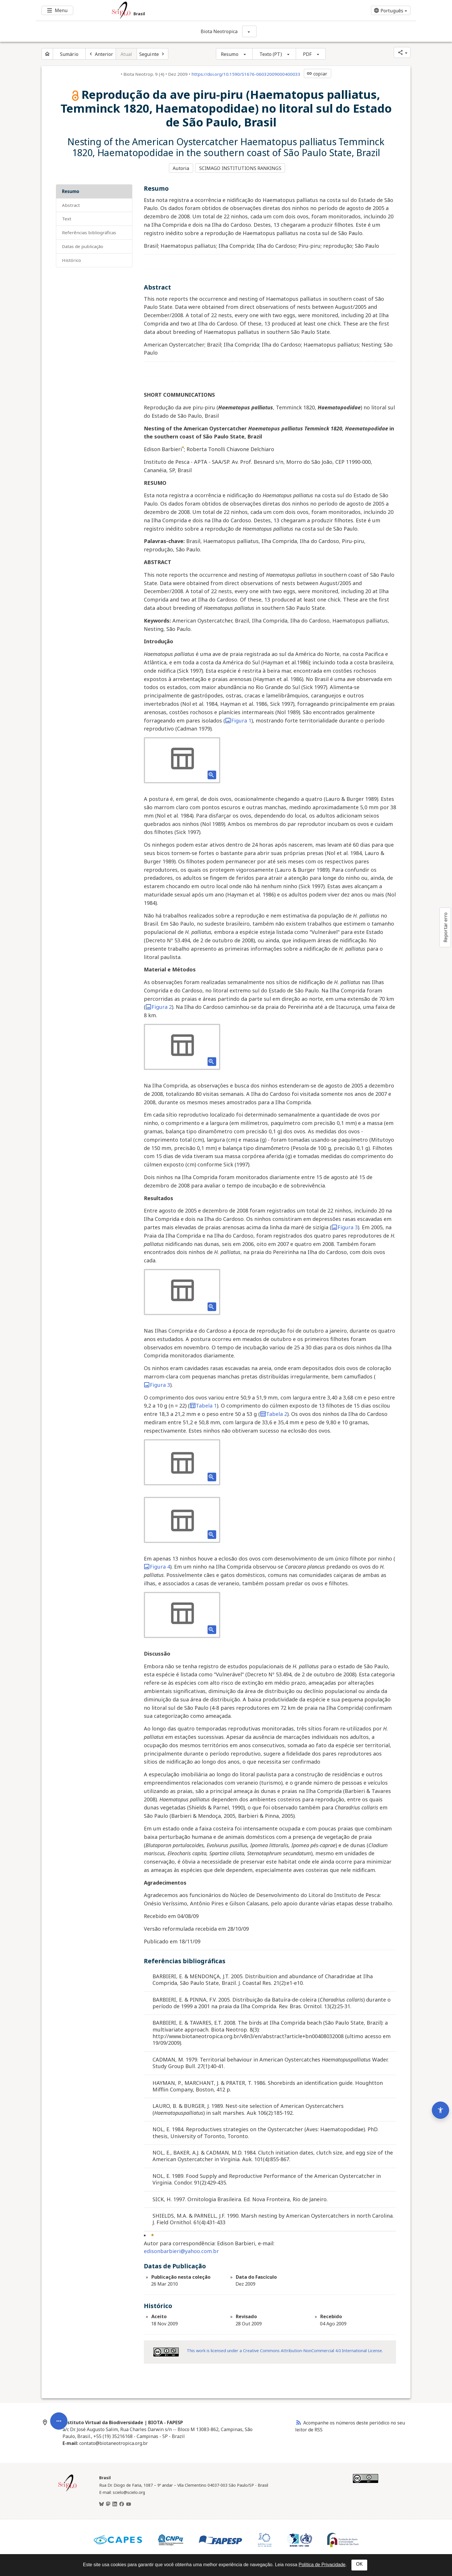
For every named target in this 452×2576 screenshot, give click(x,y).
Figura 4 (157, 1565)
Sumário (69, 54)
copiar (316, 74)
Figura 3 (345, 1226)
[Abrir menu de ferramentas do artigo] (58, 2361)
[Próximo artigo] (152, 54)
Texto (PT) (270, 54)
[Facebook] (121, 2503)
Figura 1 (238, 719)
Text (66, 218)
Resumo (229, 54)
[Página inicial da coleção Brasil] (67, 2489)
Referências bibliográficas (89, 231)
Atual (126, 54)
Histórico (71, 259)
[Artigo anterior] (100, 54)
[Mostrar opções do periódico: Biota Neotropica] (249, 31)
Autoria (181, 167)
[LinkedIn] (114, 2503)
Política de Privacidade (322, 2564)
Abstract (71, 204)
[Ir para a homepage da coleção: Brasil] (194, 10)
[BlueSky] (101, 2503)
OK (359, 2564)
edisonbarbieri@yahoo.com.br (181, 2249)
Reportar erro (445, 927)
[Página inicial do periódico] (47, 54)
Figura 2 (159, 1006)
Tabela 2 (273, 1412)
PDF (307, 54)
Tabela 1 (203, 1404)
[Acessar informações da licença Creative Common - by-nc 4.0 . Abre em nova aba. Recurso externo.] (166, 2350)
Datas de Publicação (82, 245)
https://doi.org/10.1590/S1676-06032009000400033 (245, 74)
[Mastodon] (108, 2503)
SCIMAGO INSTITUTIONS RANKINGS (241, 167)
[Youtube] (128, 2503)
